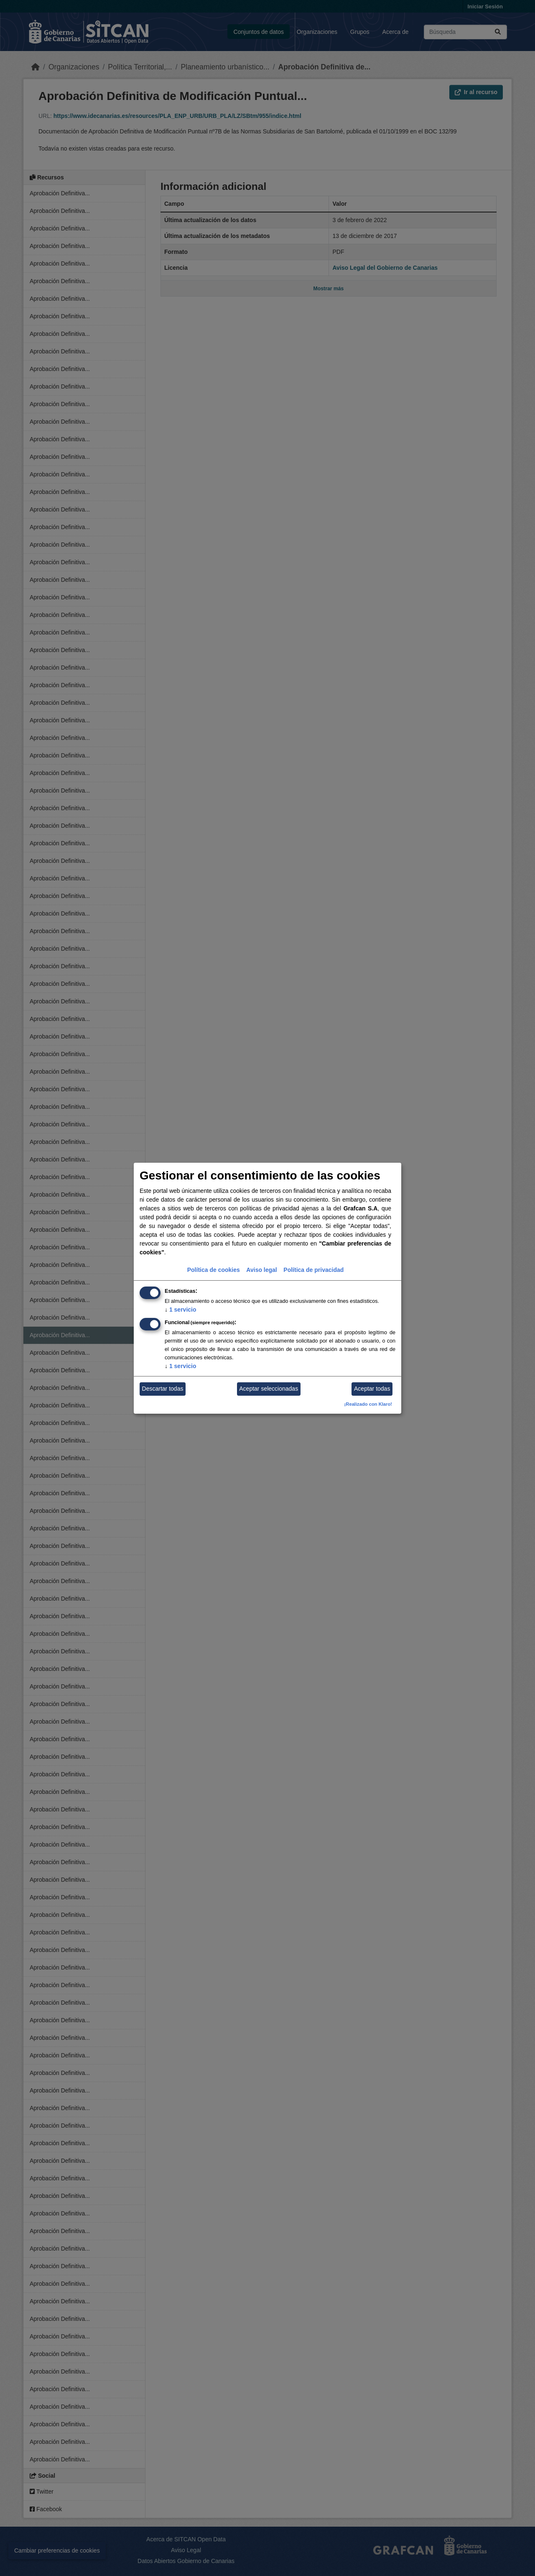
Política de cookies (213, 1269)
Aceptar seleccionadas (268, 1388)
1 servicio (180, 1309)
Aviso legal (261, 1269)
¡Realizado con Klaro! (368, 1404)
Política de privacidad (313, 1269)
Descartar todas (162, 1388)
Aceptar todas (372, 1388)
